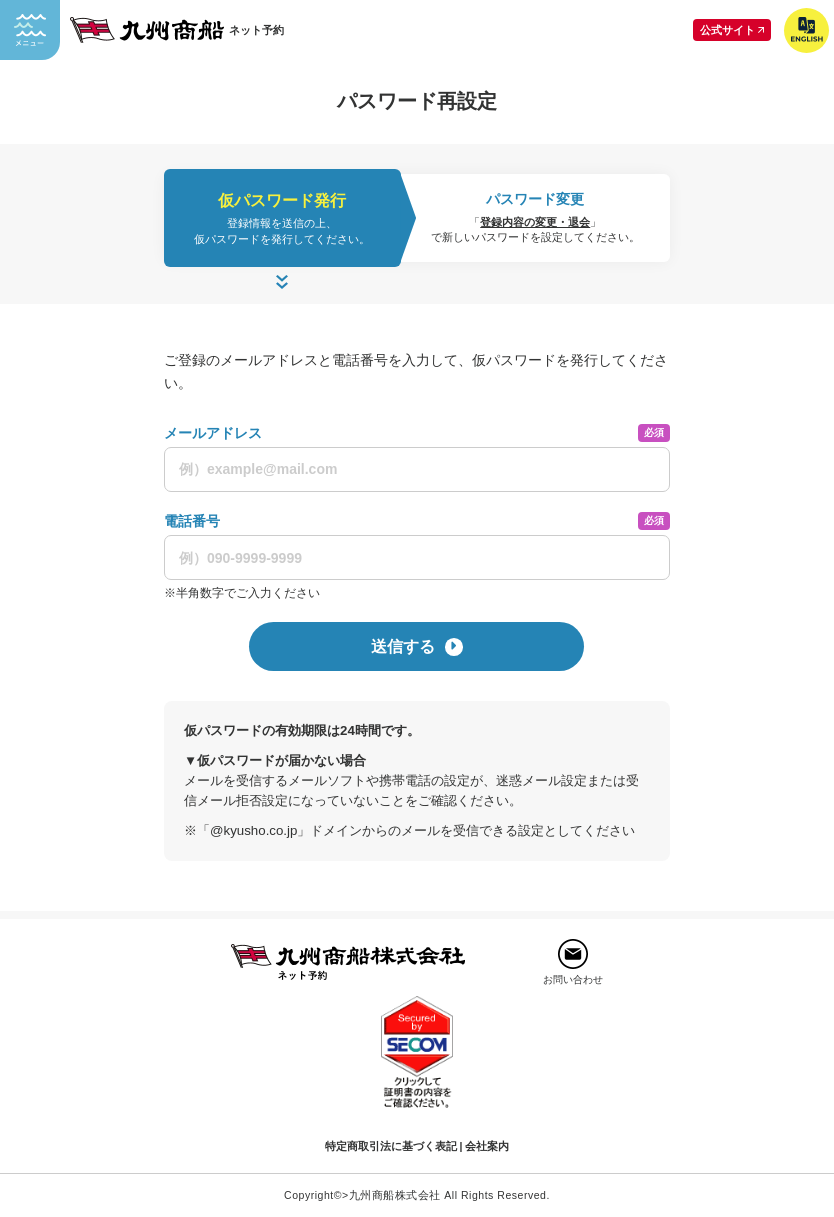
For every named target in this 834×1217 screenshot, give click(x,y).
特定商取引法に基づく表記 (391, 1146)
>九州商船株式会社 (391, 1195)
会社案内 (487, 1146)
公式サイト (735, 30)
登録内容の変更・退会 (535, 222)
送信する (417, 646)
